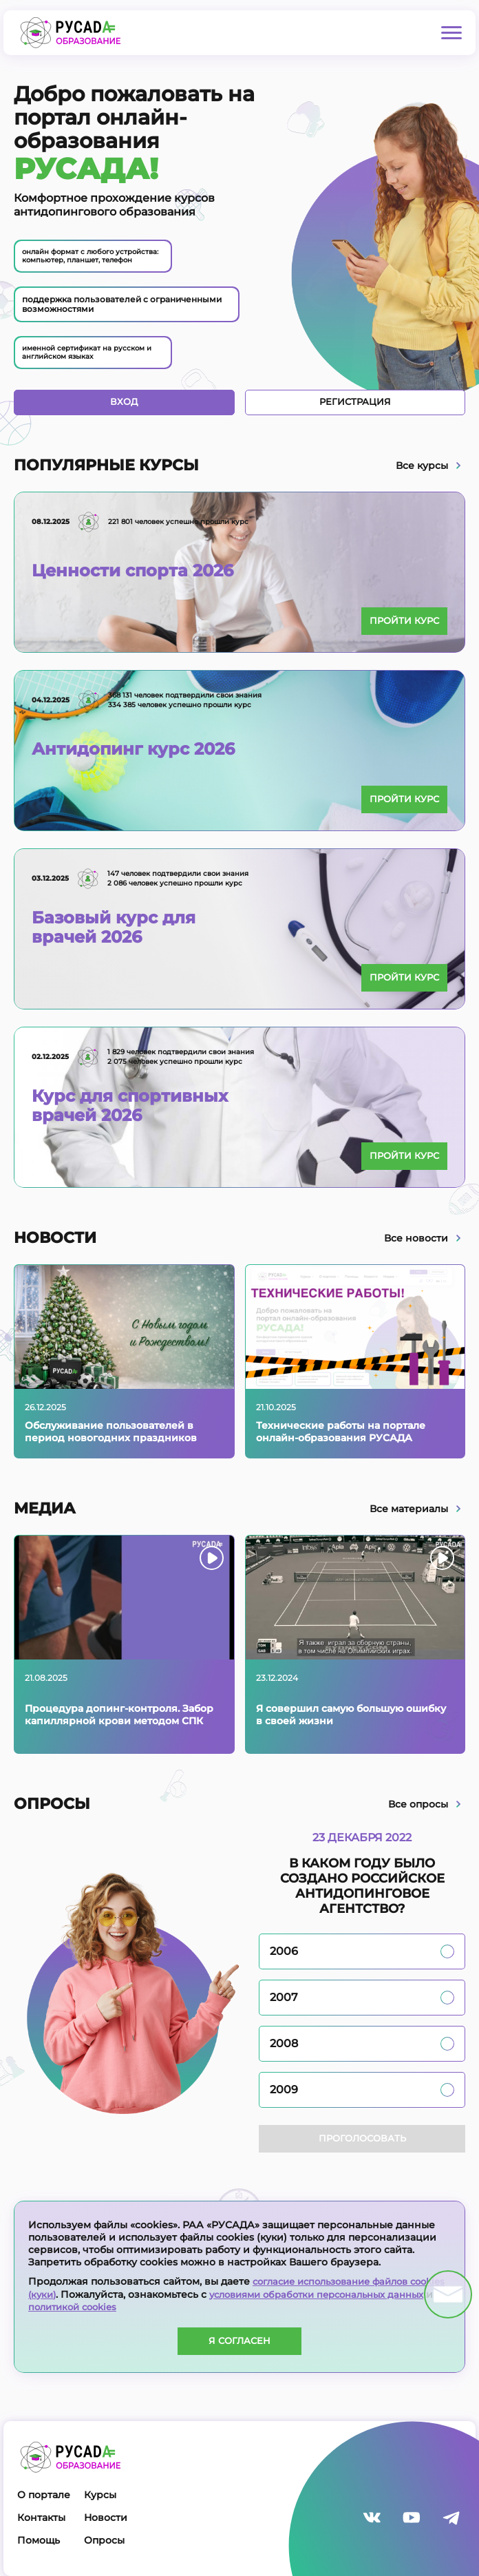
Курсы (100, 2495)
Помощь (38, 2540)
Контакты (41, 2517)
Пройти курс (399, 623)
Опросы (104, 2540)
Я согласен (240, 2341)
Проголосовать (362, 2141)
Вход (123, 403)
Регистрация (355, 403)
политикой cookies (127, 2307)
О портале (43, 2495)
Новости (105, 2517)
